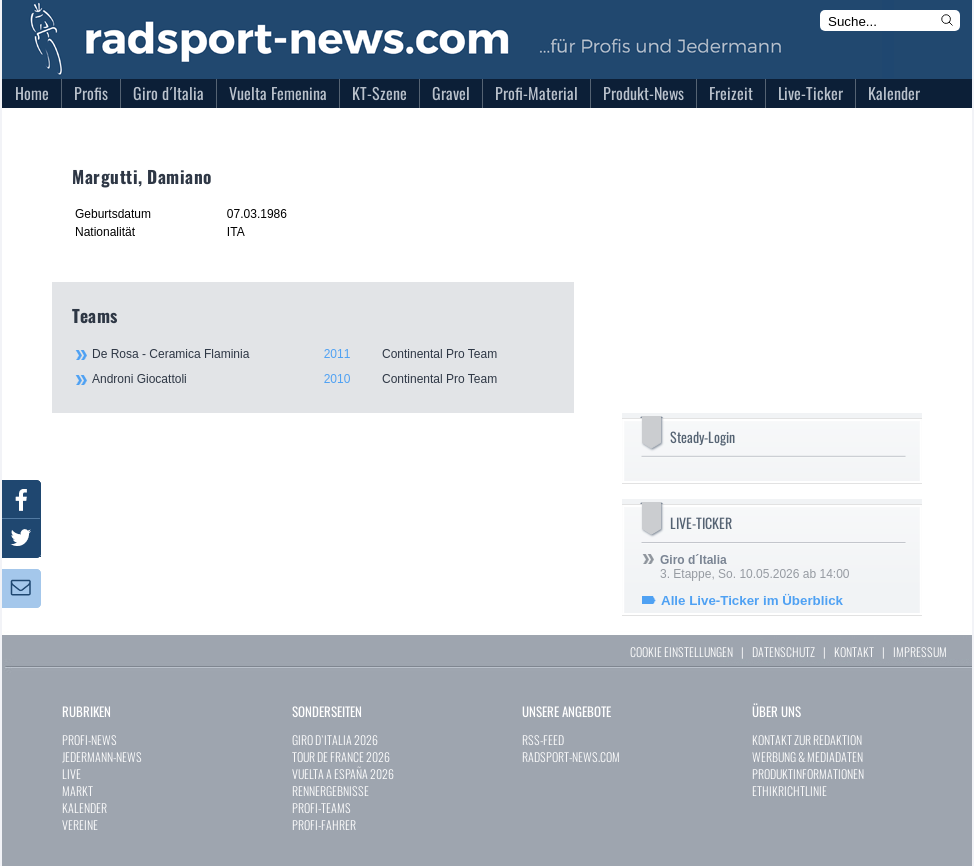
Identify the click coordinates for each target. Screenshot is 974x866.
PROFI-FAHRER (324, 824)
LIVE (71, 773)
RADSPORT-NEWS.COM (571, 756)
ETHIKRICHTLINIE (789, 790)
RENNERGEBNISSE (330, 790)
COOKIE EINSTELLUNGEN (681, 651)
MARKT (77, 790)
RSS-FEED (543, 739)
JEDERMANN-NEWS (102, 756)
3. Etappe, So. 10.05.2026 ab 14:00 (755, 567)
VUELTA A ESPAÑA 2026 (343, 773)
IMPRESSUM (920, 651)
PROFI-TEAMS (321, 807)
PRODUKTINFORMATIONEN (808, 773)
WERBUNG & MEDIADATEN (807, 756)
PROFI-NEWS (89, 739)
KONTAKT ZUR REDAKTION (807, 739)
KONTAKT (854, 651)
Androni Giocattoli (322, 379)
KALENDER (84, 807)
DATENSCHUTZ (783, 651)
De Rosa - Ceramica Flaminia (322, 354)
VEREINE (80, 824)
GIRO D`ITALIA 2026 (335, 739)
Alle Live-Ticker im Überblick (752, 600)
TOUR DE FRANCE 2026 (341, 756)
